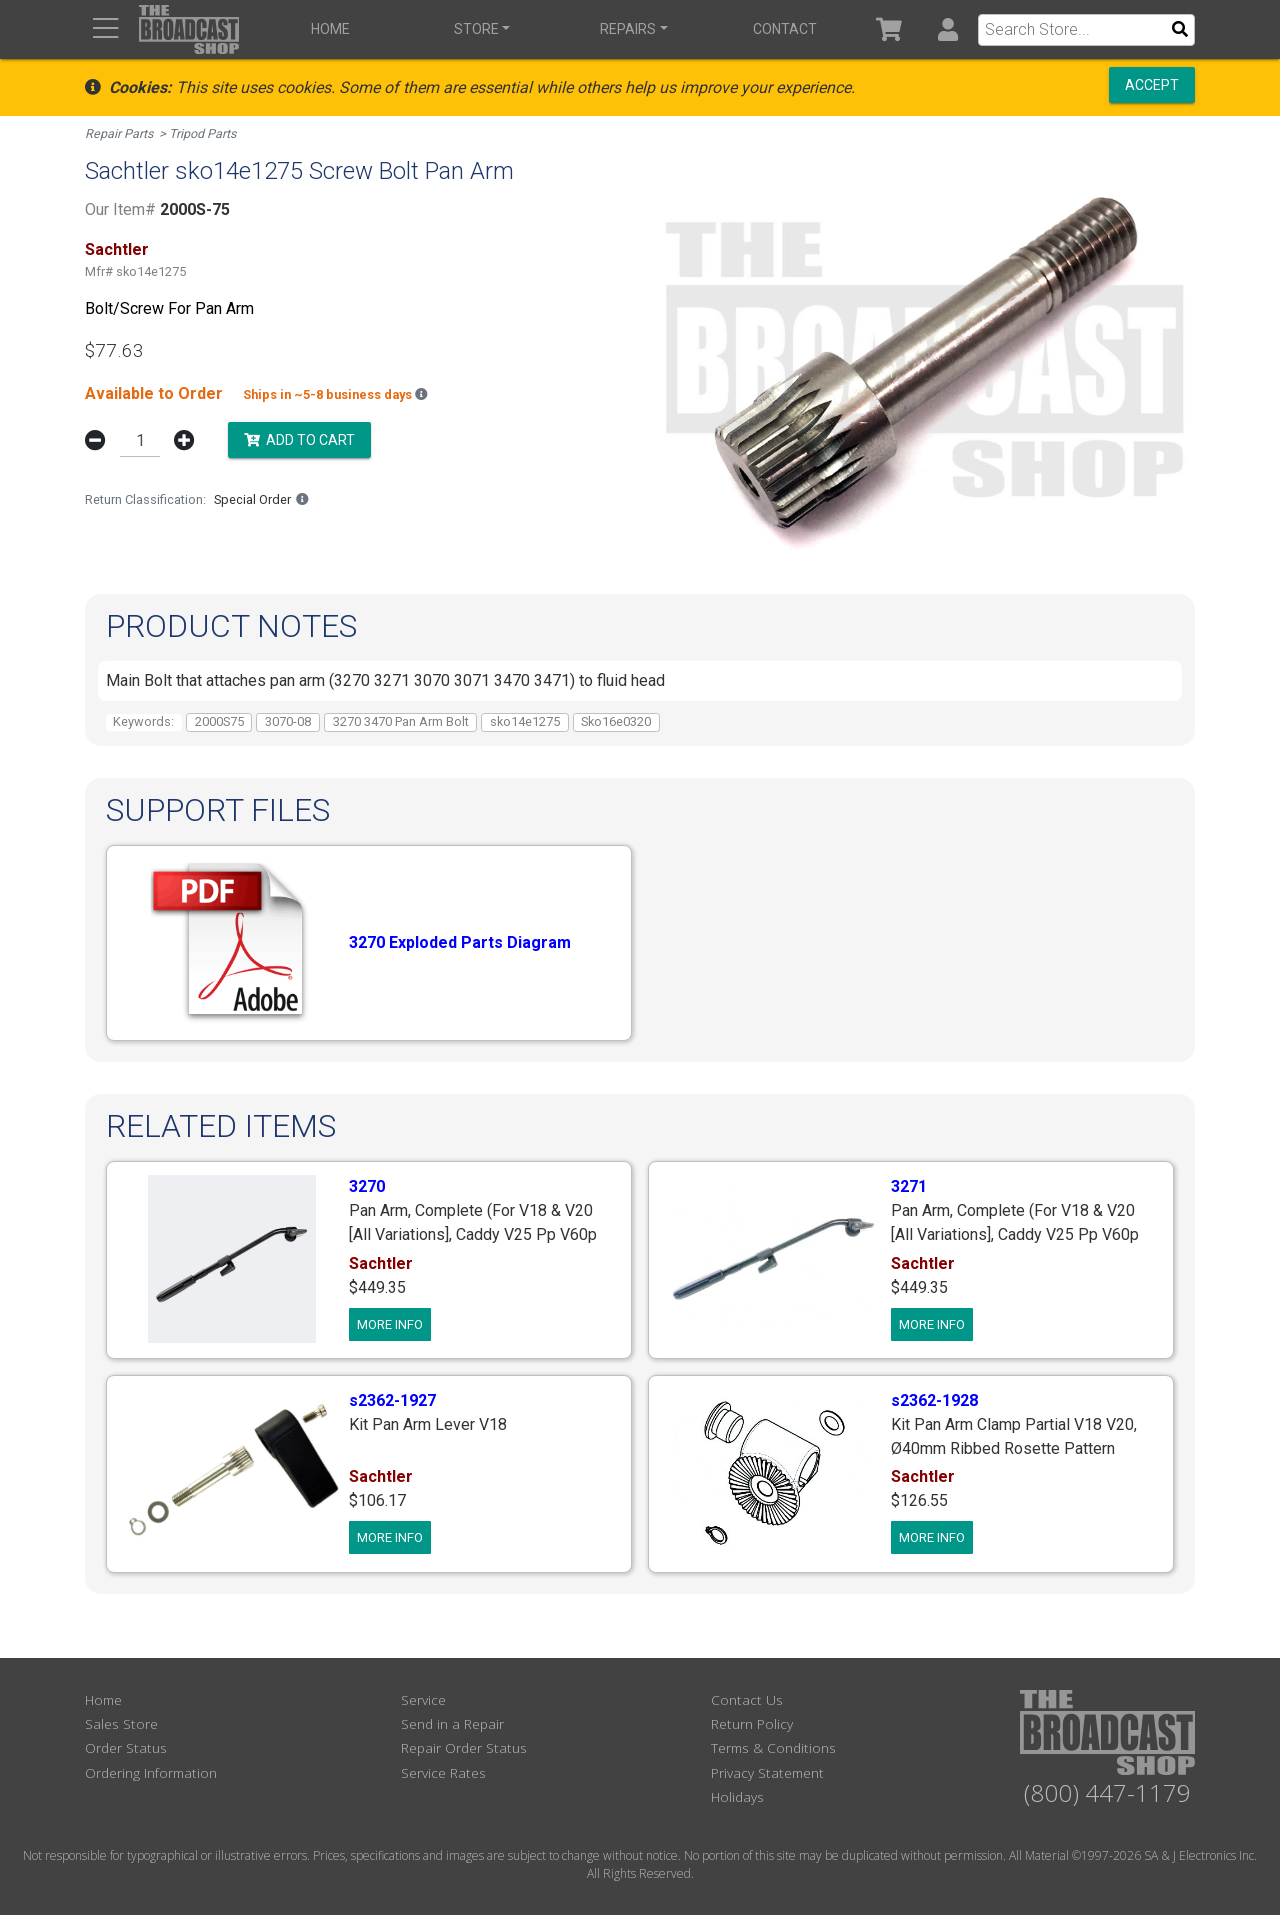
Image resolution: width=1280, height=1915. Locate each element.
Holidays (737, 1796)
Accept (1152, 85)
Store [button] (474, 29)
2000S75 (219, 720)
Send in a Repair (452, 1722)
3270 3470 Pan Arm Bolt (401, 720)
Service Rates (443, 1771)
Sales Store (121, 1722)
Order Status (126, 1747)
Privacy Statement (767, 1771)
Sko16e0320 (616, 720)
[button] (947, 29)
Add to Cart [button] (299, 438)
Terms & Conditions (773, 1747)
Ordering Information (151, 1771)
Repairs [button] (625, 29)
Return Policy (752, 1722)
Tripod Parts (204, 133)
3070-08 (288, 720)
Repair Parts (119, 133)
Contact (781, 29)
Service (423, 1698)
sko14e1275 (525, 720)
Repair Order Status (464, 1747)
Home (330, 29)
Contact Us (747, 1698)
